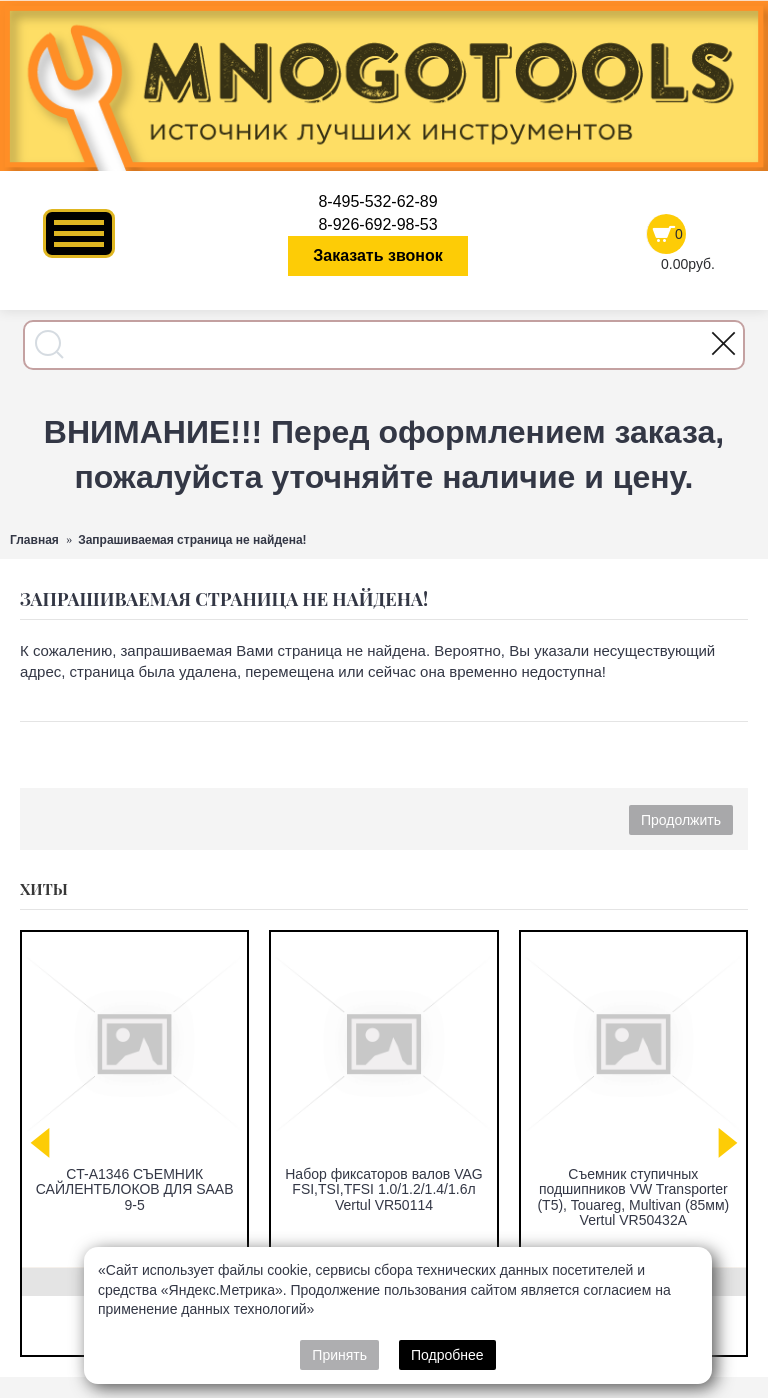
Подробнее (447, 1355)
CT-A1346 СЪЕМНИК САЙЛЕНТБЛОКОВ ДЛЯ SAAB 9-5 (135, 1189)
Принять (339, 1355)
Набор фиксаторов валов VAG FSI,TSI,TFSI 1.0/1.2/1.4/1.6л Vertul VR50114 (383, 1189)
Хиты (44, 889)
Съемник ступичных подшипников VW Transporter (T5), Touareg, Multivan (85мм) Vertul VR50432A (633, 1197)
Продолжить (681, 820)
